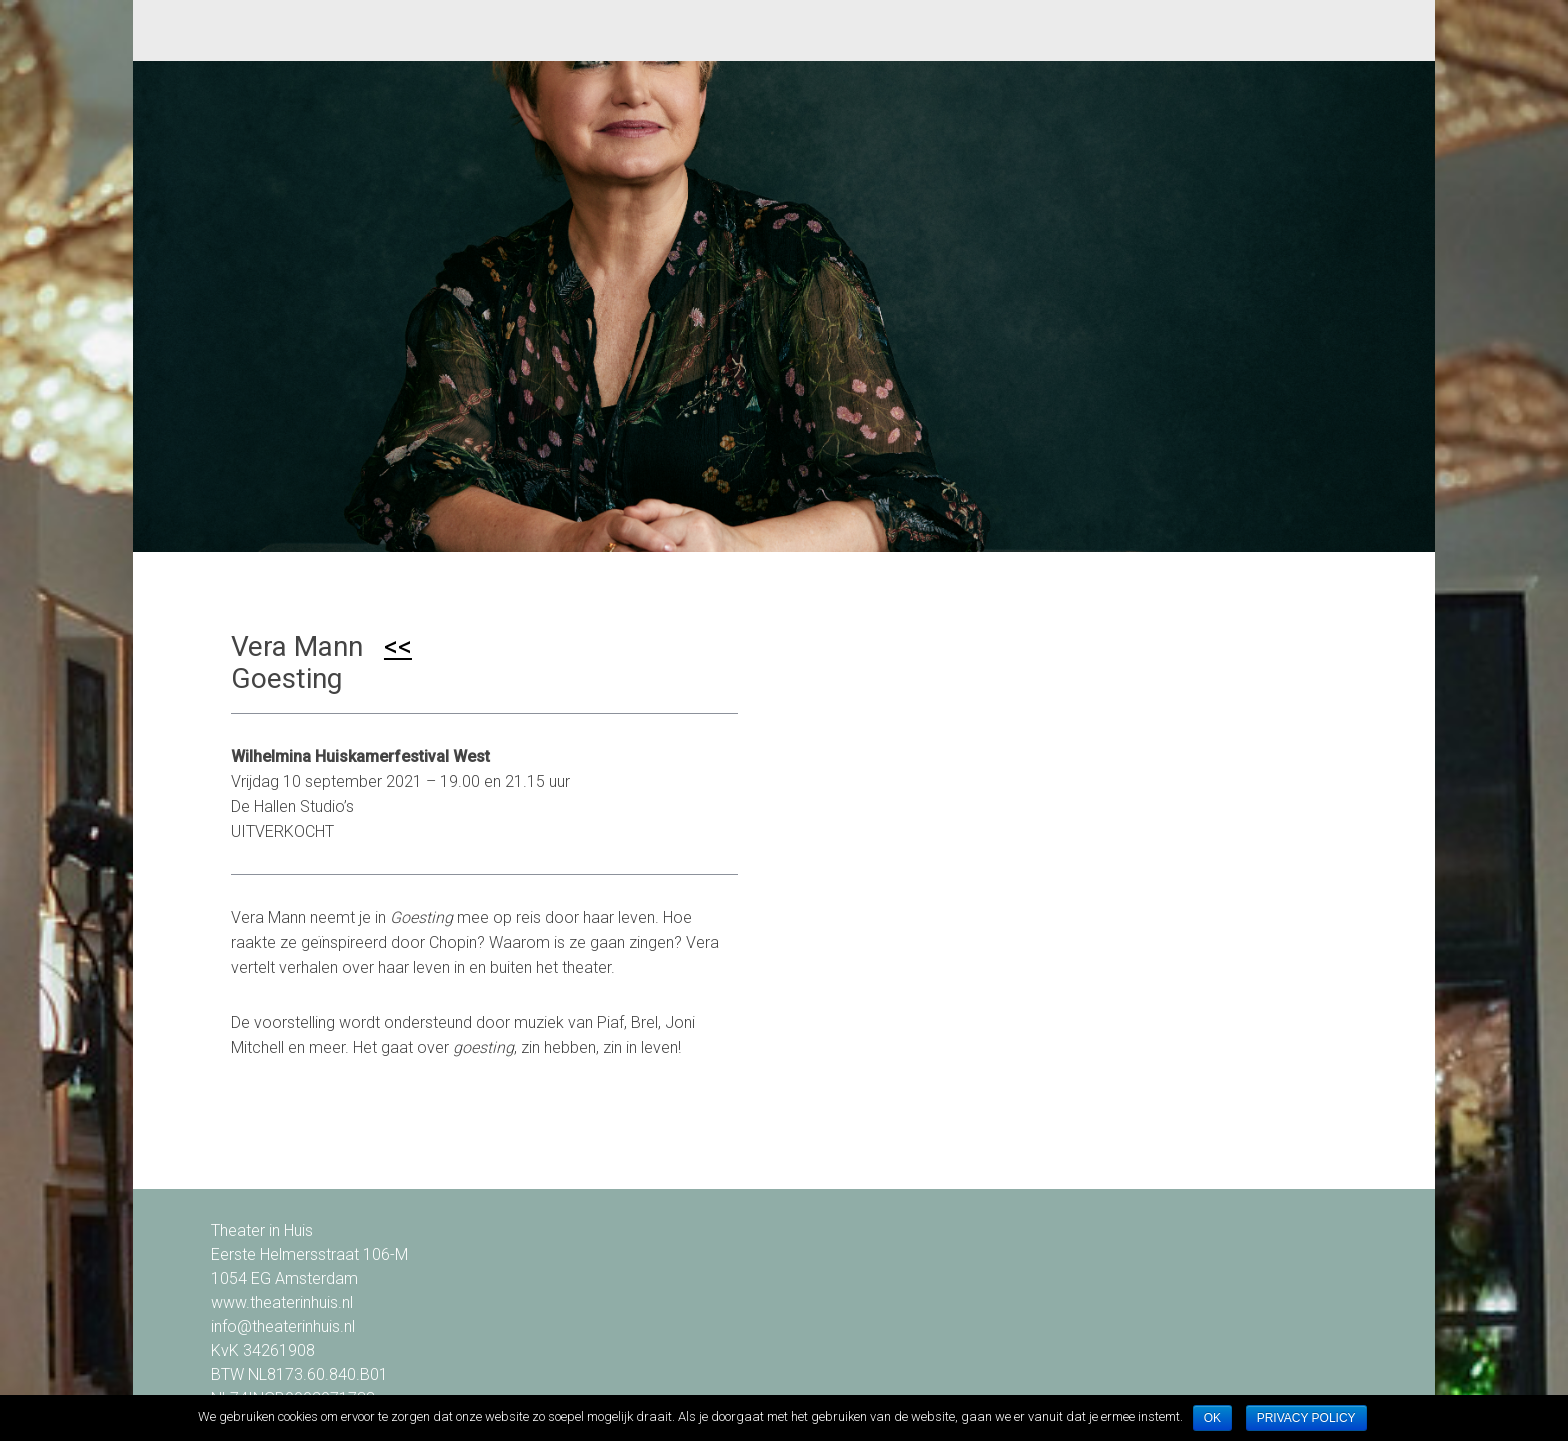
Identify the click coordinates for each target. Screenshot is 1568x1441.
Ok (1212, 1418)
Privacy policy (1306, 1418)
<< (398, 646)
